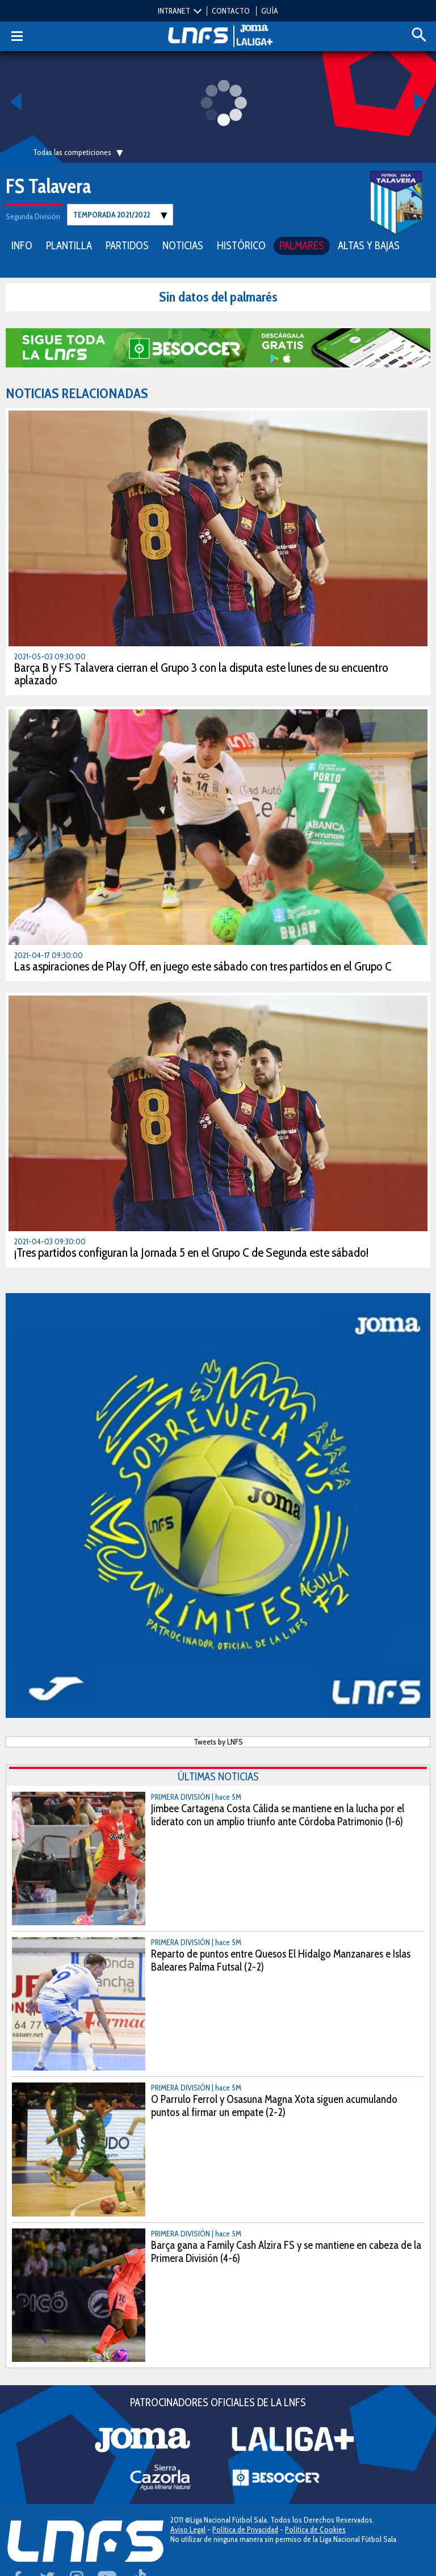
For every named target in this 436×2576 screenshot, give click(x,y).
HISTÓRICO (241, 245)
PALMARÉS (301, 245)
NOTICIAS (182, 245)
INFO (21, 245)
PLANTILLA (69, 245)
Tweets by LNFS (218, 1742)
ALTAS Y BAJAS (369, 245)
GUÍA (269, 11)
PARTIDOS (127, 245)
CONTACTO (231, 11)
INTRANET (174, 11)
